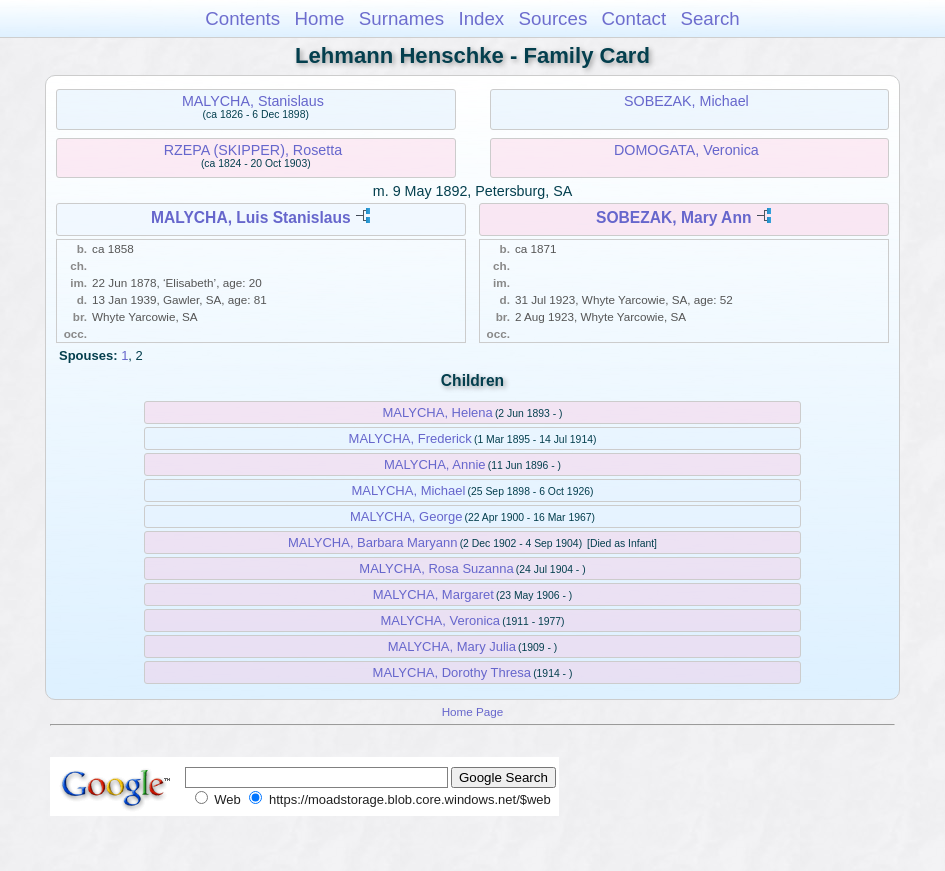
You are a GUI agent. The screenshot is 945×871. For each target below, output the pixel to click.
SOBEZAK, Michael (686, 101)
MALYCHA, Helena (438, 412)
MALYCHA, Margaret (433, 594)
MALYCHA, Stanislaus (253, 101)
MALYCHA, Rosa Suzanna (436, 568)
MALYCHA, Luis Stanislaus (251, 217)
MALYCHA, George (406, 516)
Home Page (473, 711)
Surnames (401, 18)
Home (319, 18)
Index (481, 18)
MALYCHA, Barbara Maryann (373, 542)
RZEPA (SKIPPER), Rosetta (253, 150)
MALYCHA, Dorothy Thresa (452, 672)
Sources (553, 18)
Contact (634, 18)
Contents (242, 18)
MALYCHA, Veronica (440, 620)
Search (709, 18)
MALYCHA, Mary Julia (452, 646)
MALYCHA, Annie (435, 464)
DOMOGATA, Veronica (686, 150)
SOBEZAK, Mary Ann (673, 217)
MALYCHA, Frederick (410, 438)
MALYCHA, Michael (409, 490)
